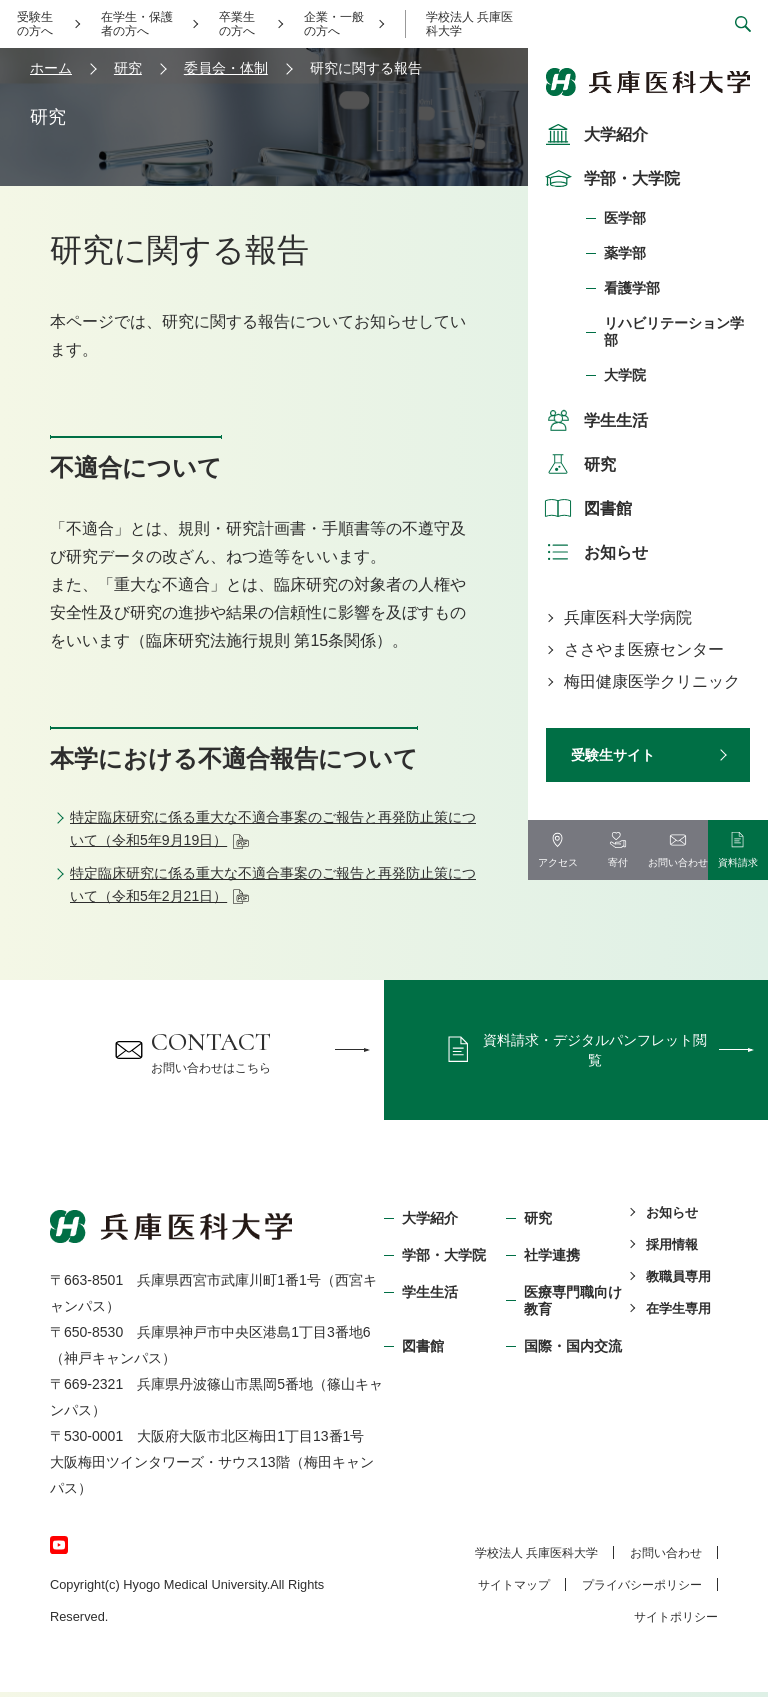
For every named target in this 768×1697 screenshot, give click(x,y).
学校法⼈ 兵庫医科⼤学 (536, 1558)
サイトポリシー (676, 1622)
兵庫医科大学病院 (628, 617)
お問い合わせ (666, 1558)
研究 (578, 464)
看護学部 (632, 288)
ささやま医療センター (644, 649)
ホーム (51, 68)
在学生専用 (678, 1312)
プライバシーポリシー (642, 1590)
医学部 (625, 218)
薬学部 (625, 253)
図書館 (586, 508)
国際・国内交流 (573, 1350)
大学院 (625, 375)
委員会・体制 (226, 68)
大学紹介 (594, 134)
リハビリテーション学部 (674, 331)
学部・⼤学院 (444, 1259)
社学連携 (552, 1259)
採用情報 (672, 1248)
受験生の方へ (35, 24)
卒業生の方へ (237, 24)
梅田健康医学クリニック (652, 681)
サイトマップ (514, 1590)
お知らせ (594, 552)
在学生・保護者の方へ (137, 24)
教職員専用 (678, 1280)
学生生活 (594, 420)
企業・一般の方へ (334, 24)
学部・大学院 (610, 178)
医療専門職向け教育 (573, 1304)
